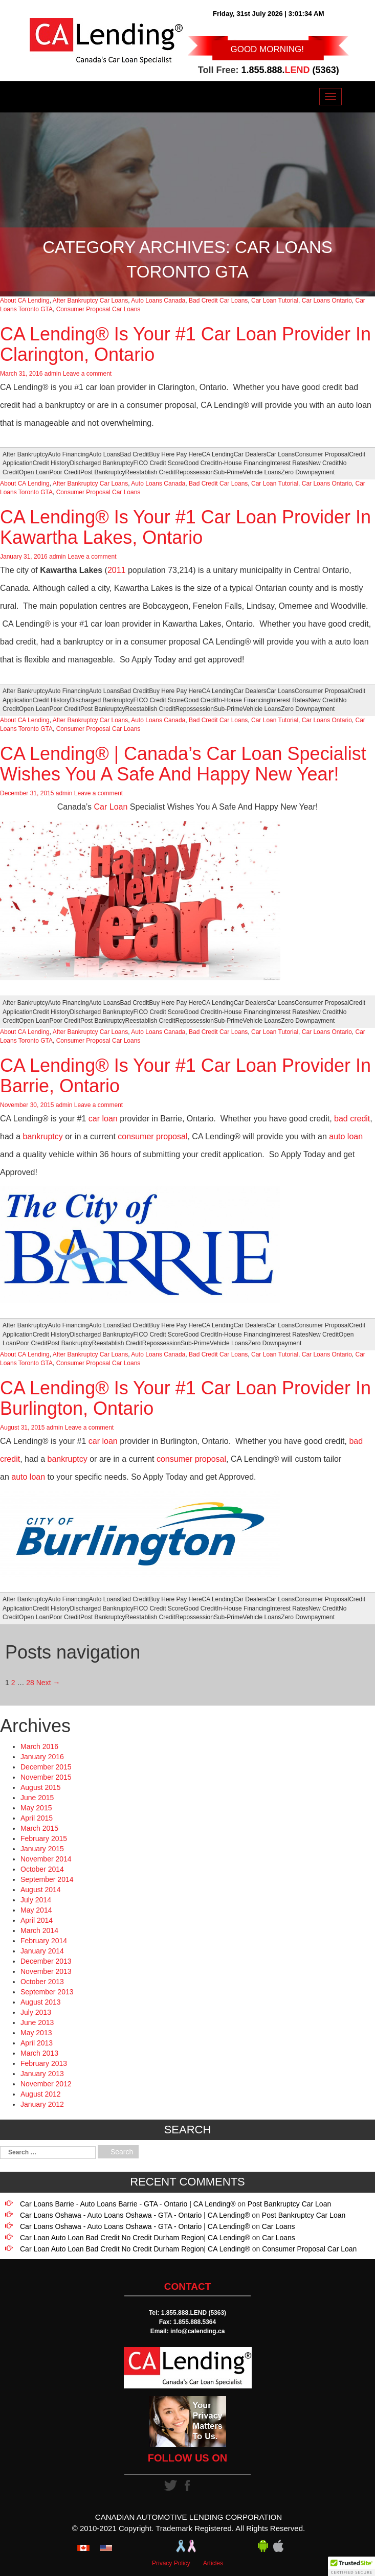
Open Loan (34, 472)
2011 (116, 570)
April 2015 (36, 1818)
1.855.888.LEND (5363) (193, 2312)
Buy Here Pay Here (175, 454)
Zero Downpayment (308, 472)
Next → (48, 1682)
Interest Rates (289, 463)
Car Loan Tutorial (274, 300)
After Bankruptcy (25, 454)
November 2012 (46, 2084)
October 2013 (42, 1981)
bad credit (352, 1118)
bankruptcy (42, 1136)
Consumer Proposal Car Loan (309, 2249)
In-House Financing (243, 463)
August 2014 (40, 1889)
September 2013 (47, 1992)
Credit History (51, 463)
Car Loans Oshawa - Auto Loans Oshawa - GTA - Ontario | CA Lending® (135, 2215)
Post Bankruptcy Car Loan (289, 2204)
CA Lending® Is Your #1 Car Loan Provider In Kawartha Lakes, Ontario (185, 527)
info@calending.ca (197, 2331)
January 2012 (42, 2104)
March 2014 (39, 1930)
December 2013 (46, 1961)
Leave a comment (87, 373)
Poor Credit (64, 472)
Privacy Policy (171, 2563)
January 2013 (42, 2073)
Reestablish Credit (150, 472)
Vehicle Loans (262, 472)
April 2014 (36, 1920)
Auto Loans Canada (158, 300)
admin (53, 373)
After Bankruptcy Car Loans (90, 300)
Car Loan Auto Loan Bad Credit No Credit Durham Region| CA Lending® (135, 2238)
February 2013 (43, 2063)
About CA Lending (25, 300)
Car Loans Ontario (327, 300)
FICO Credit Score (158, 463)
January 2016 (42, 1757)
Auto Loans (104, 454)
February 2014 (43, 1941)
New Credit (323, 463)
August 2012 (40, 2094)
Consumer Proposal (322, 454)
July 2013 (35, 2012)
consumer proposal (152, 1136)
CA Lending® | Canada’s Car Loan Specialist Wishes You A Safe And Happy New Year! (183, 764)
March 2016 (39, 1746)
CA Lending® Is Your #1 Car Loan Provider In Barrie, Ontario (185, 1075)
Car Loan (111, 806)
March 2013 (39, 2053)
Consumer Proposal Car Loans (98, 309)
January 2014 (42, 1951)
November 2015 (46, 1777)
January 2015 (42, 1849)
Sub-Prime (228, 472)
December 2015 (46, 1767)
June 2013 (37, 2022)
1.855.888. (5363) (290, 70)
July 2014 (35, 1900)
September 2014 (47, 1879)
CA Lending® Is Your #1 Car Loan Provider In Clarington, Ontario (185, 344)
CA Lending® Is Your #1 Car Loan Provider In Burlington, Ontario (185, 1398)
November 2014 (46, 1859)
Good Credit (200, 463)
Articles (213, 2563)
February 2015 (43, 1838)
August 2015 (40, 1787)
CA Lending (218, 454)
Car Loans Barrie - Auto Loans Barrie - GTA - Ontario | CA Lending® (127, 2204)
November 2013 (46, 1971)
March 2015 (39, 1828)
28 (30, 1682)
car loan (103, 1118)
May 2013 (36, 2033)
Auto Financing (68, 454)
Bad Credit (134, 454)
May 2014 (36, 1910)
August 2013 (40, 2002)
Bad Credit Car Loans (218, 300)
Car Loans (281, 454)
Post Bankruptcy (102, 472)
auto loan (346, 1136)
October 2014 (42, 1869)
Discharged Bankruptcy (101, 463)
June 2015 (37, 1797)
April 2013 (36, 2043)
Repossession (194, 472)
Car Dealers (250, 454)
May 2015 (36, 1808)
